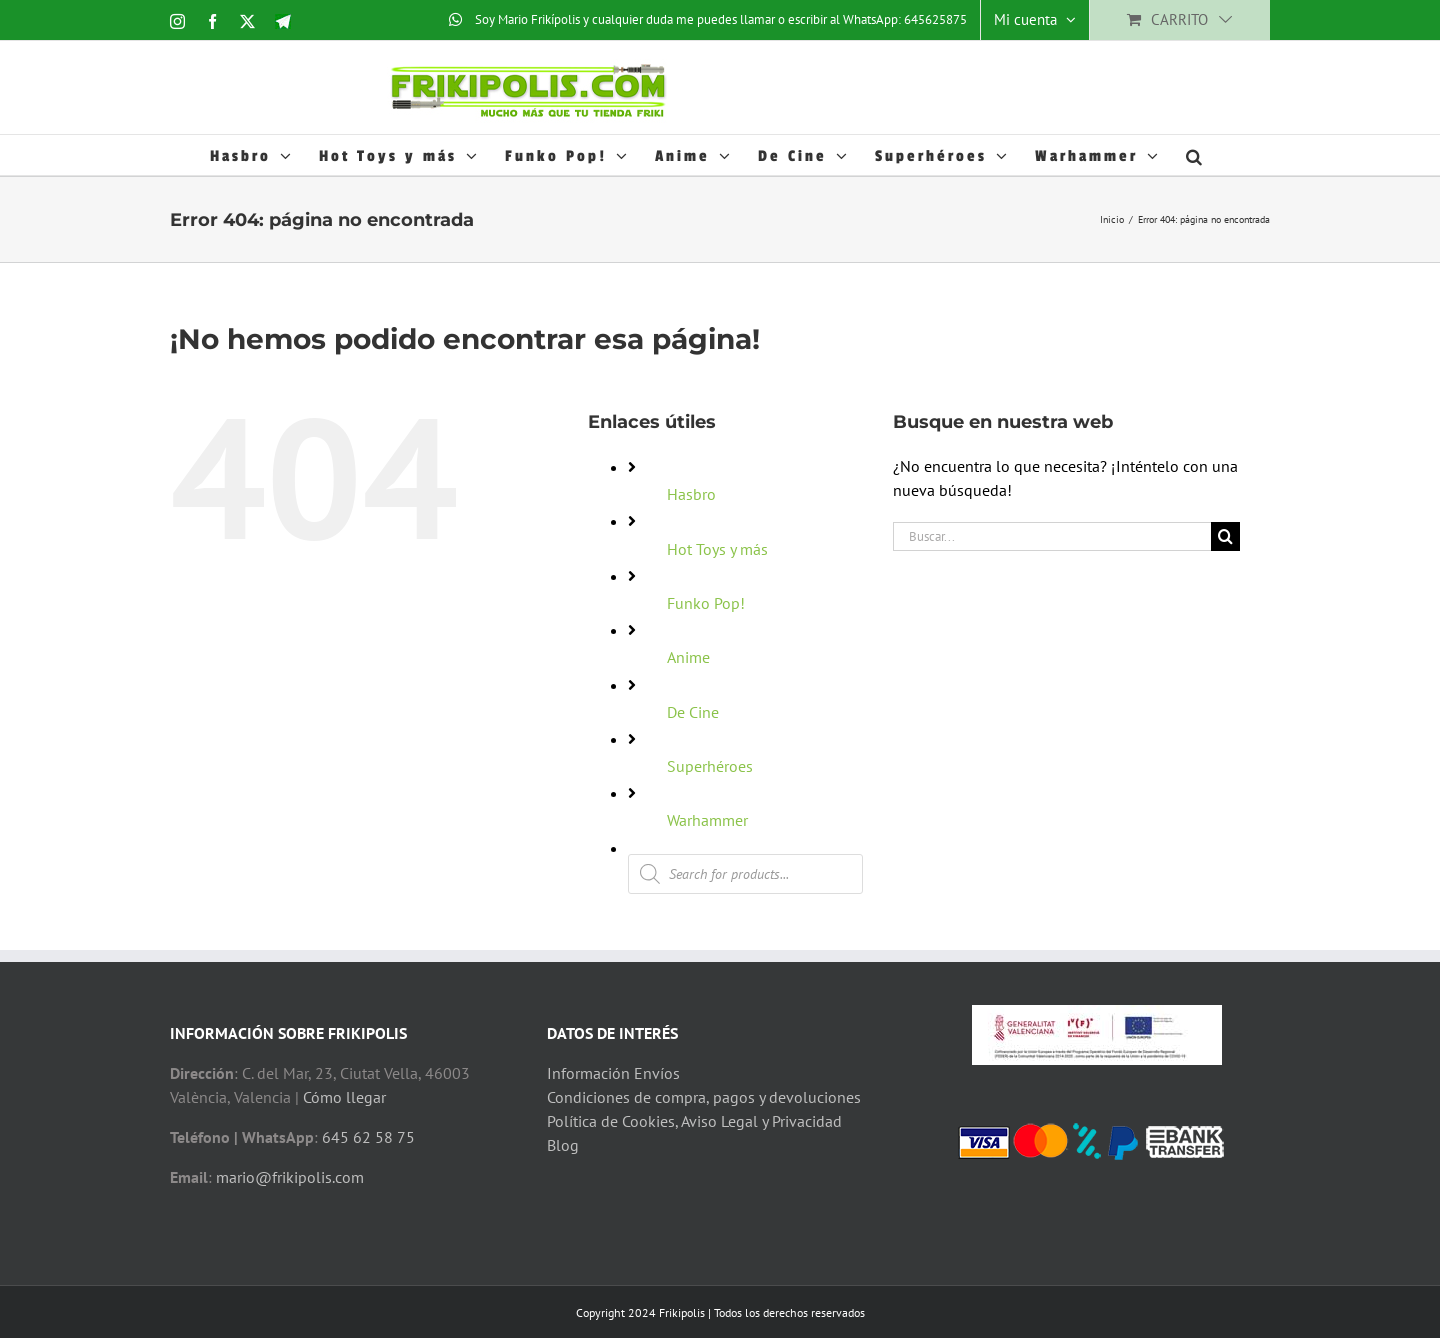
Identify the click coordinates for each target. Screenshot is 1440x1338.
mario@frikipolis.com (290, 1177)
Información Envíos (613, 1073)
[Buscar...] (1052, 536)
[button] (1195, 155)
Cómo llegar (344, 1097)
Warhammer (707, 820)
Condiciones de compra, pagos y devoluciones (704, 1097)
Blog (563, 1145)
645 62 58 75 (368, 1137)
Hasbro (691, 494)
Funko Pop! (706, 603)
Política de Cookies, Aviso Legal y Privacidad (694, 1121)
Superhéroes (710, 766)
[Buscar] (1225, 536)
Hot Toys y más (717, 549)
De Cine (693, 712)
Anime (688, 657)
